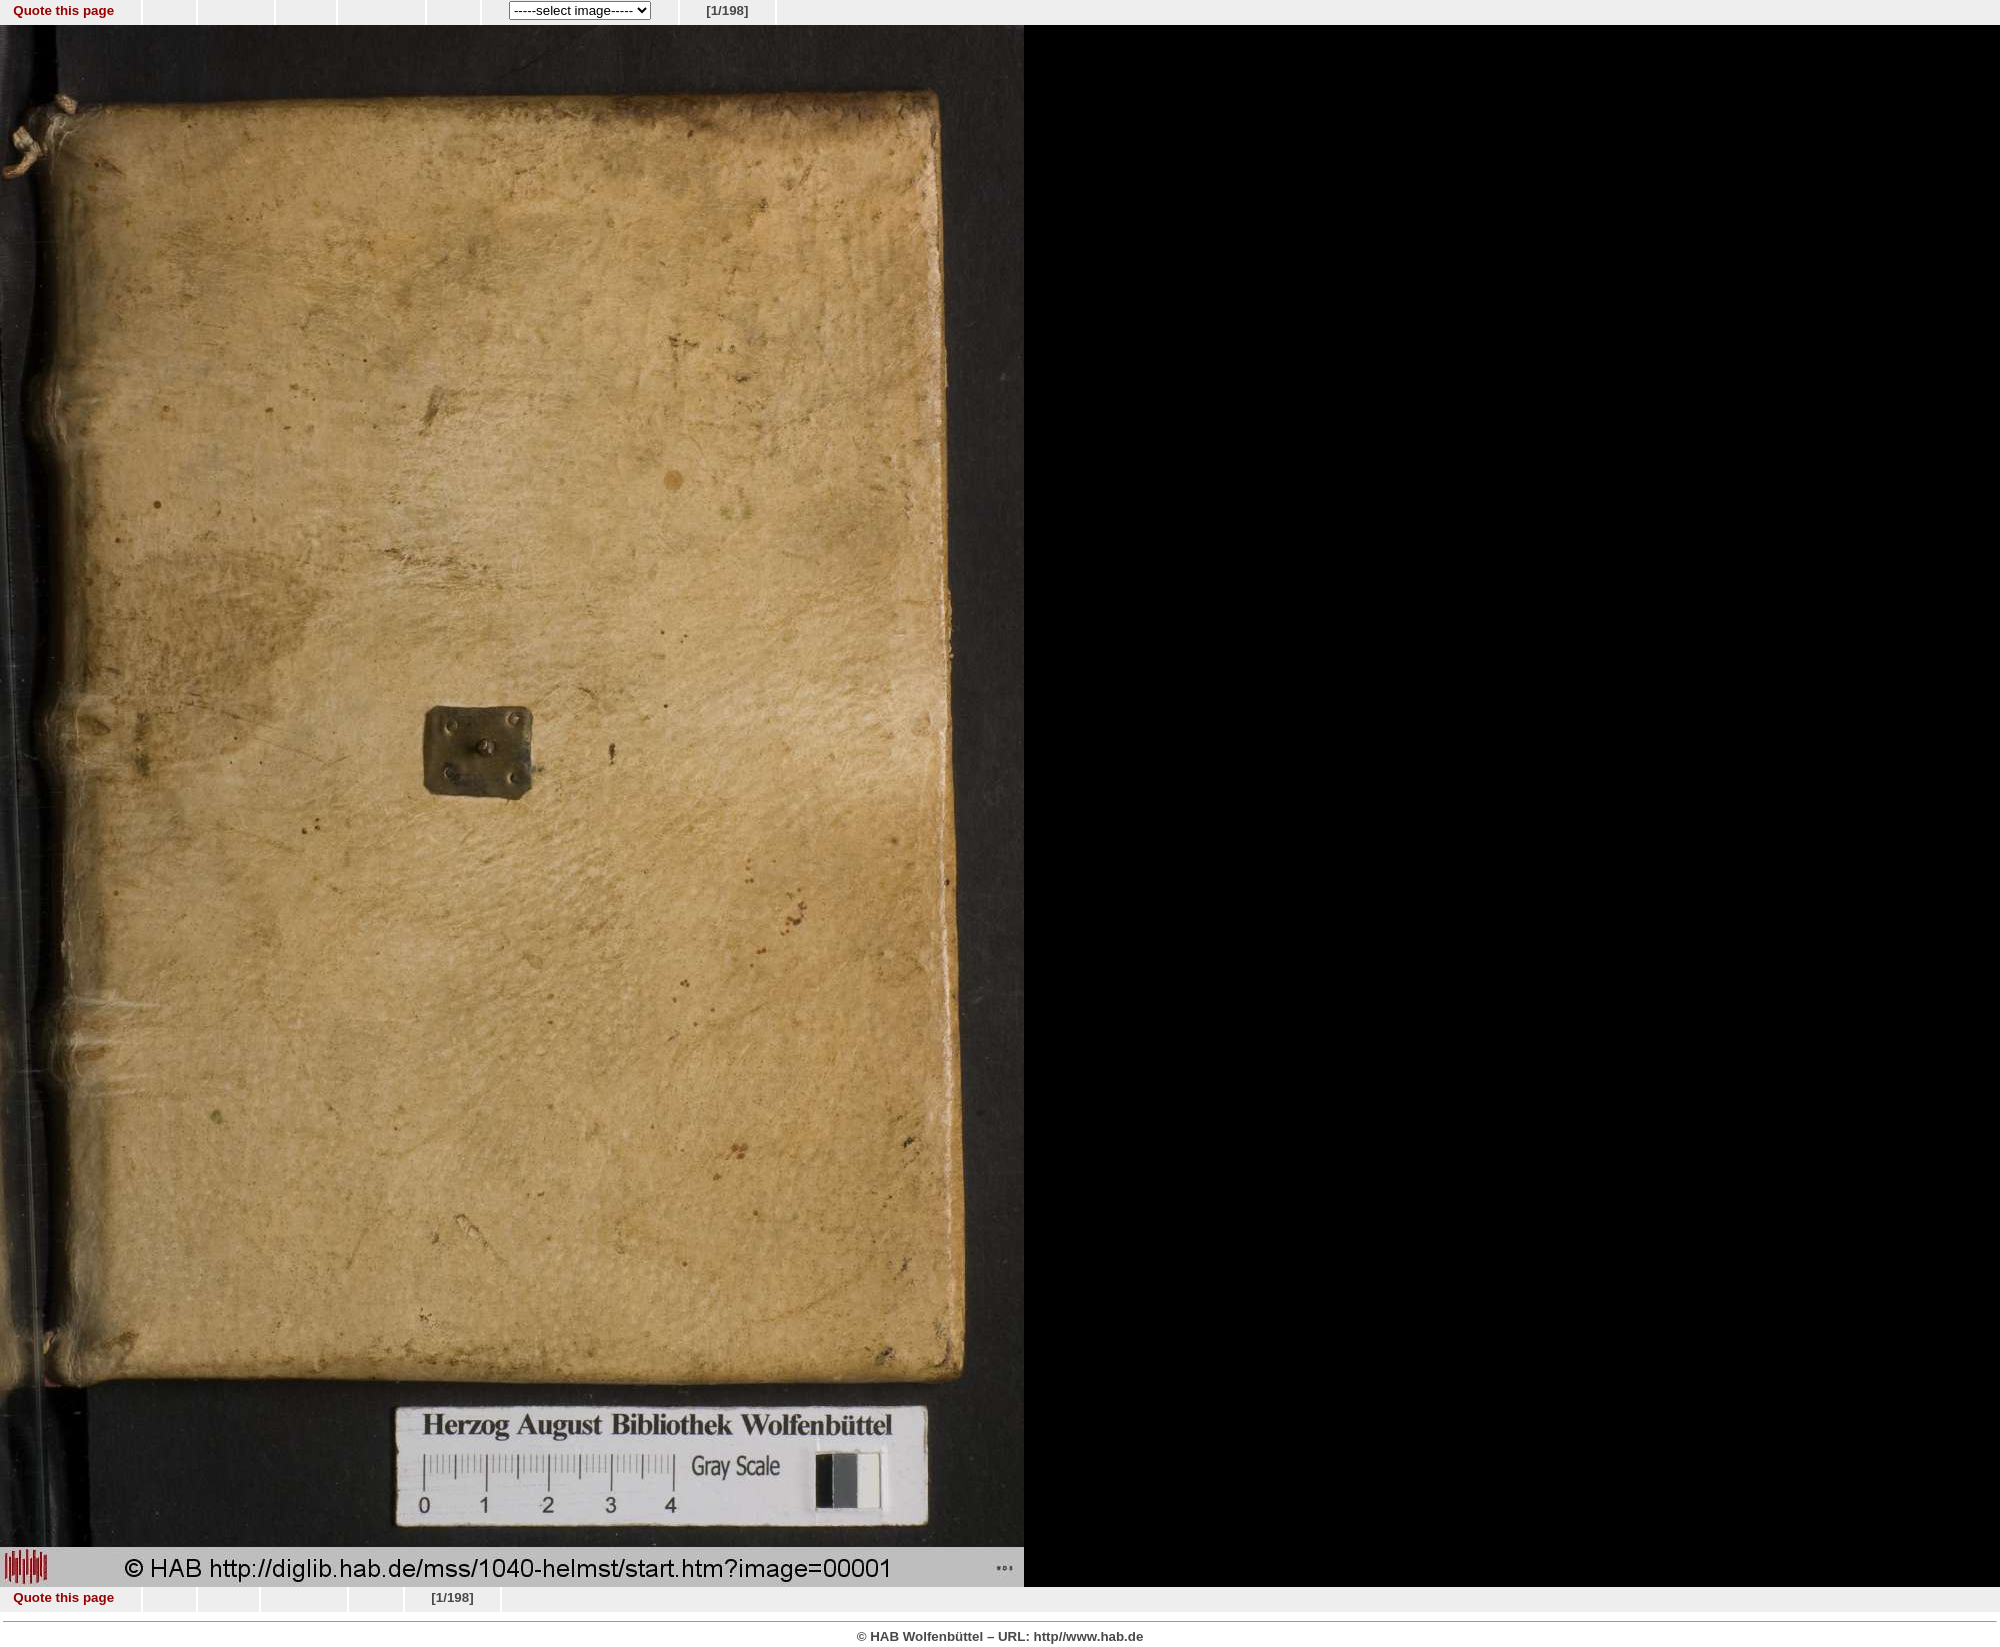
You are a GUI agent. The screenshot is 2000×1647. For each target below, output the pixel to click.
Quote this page (63, 10)
